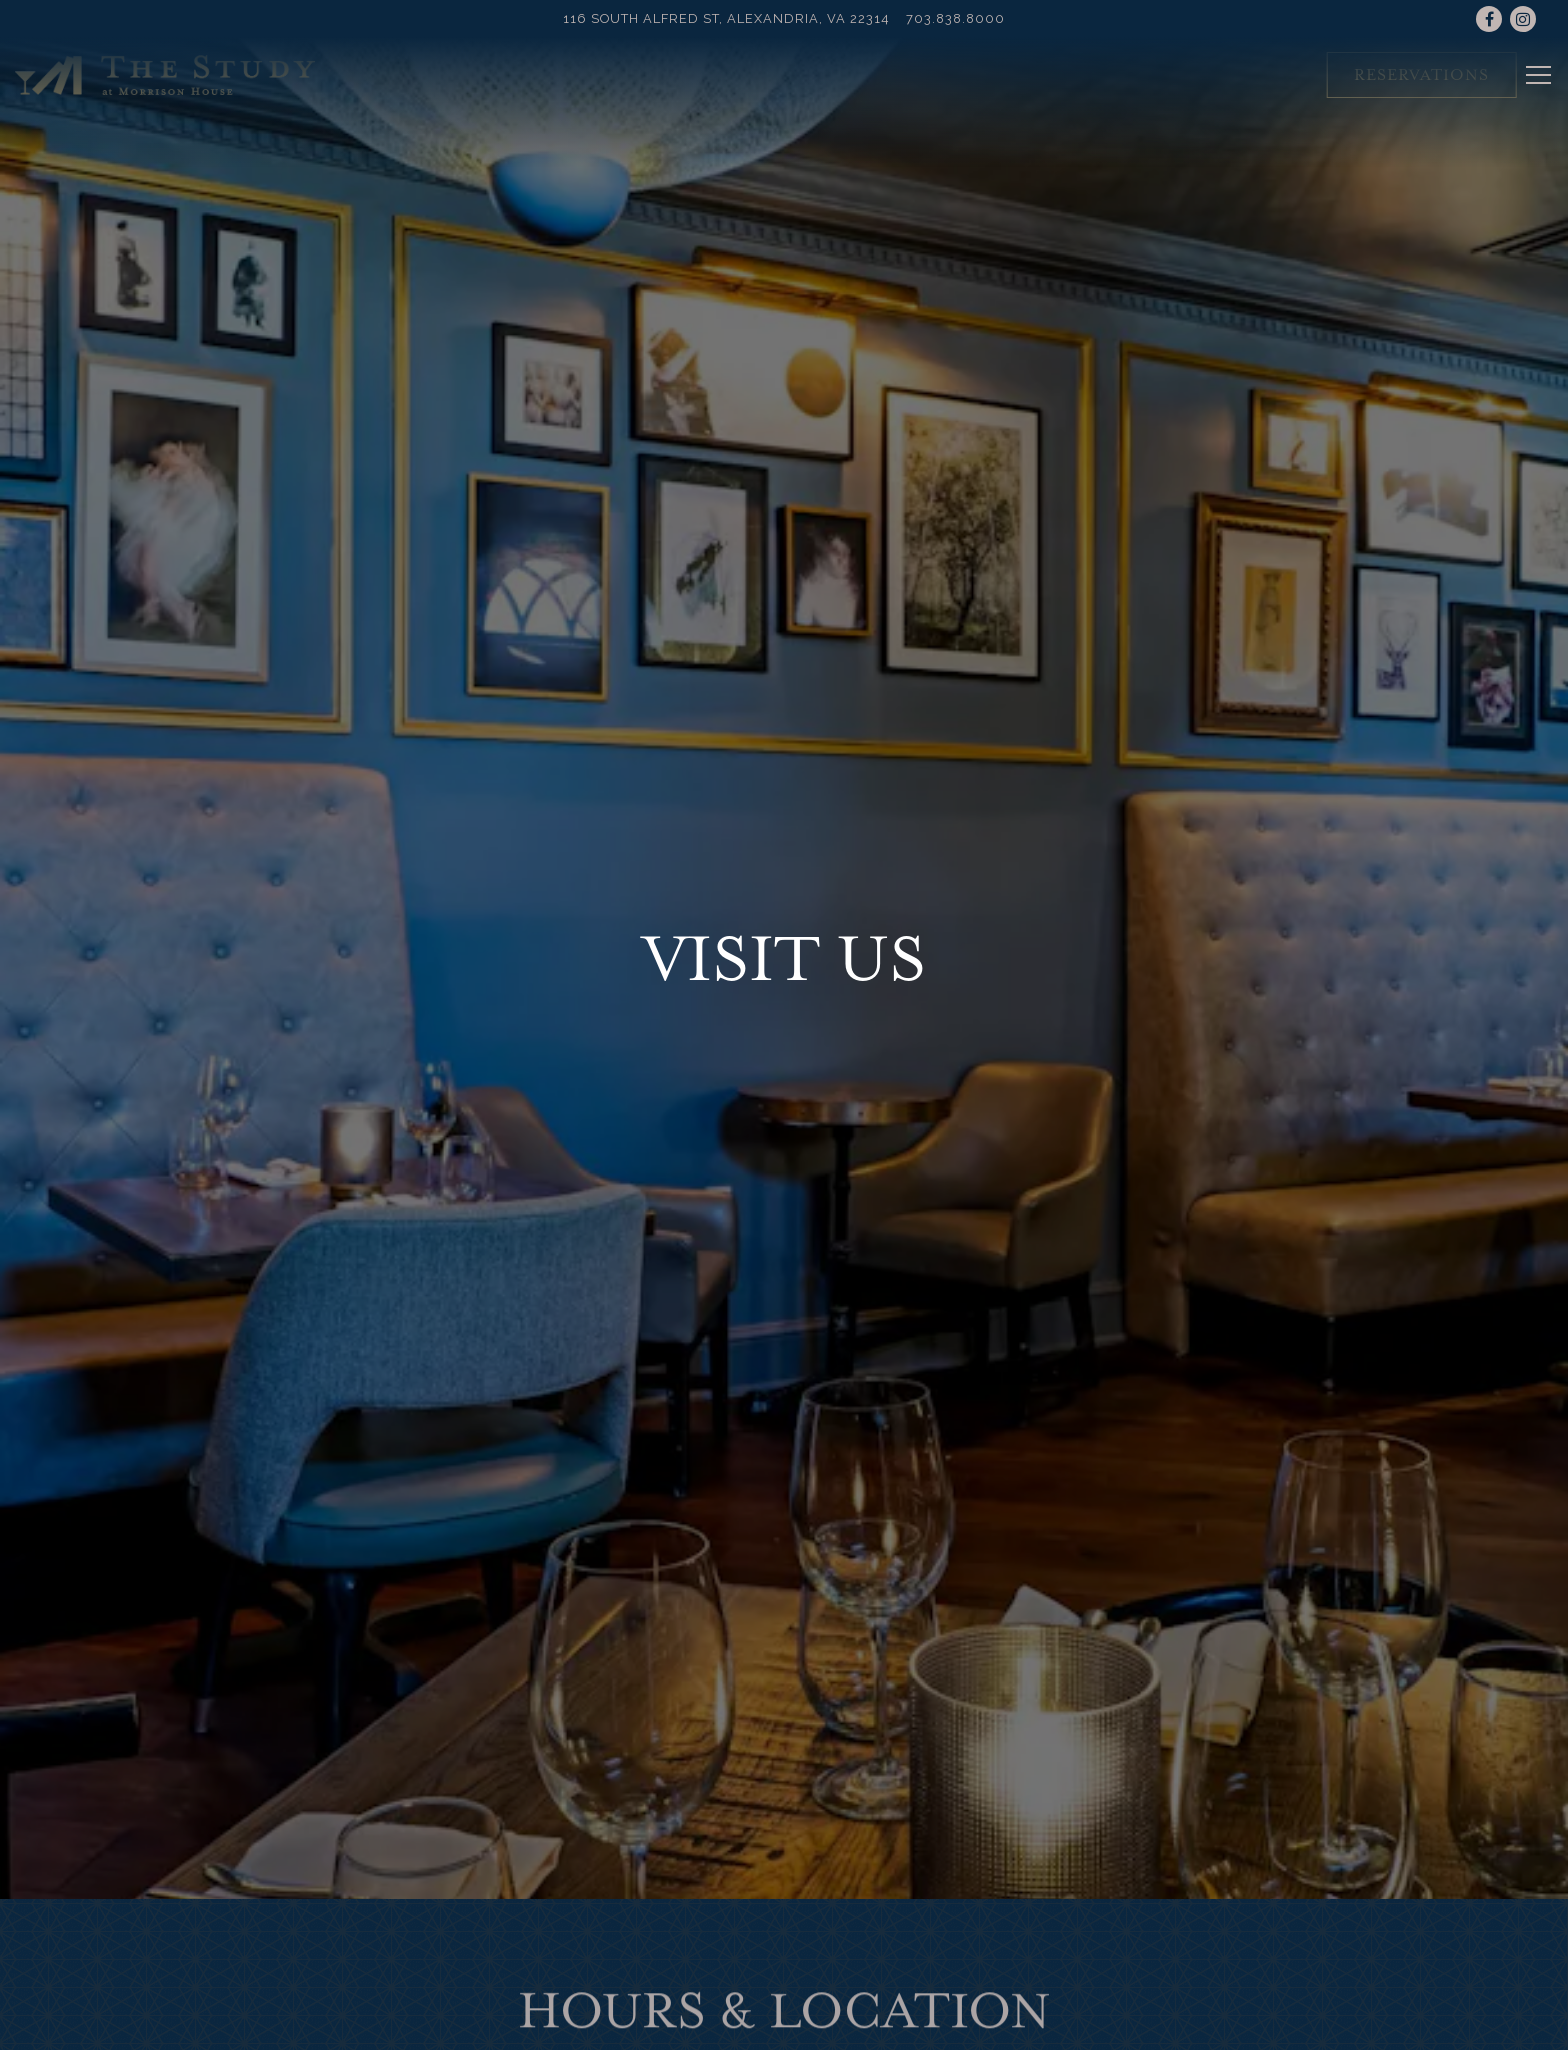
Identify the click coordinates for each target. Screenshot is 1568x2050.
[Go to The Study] (726, 18)
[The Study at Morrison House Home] (165, 73)
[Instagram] (1523, 19)
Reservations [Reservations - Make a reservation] (1421, 75)
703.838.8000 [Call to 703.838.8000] (955, 18)
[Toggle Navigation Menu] (1538, 74)
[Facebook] (1489, 19)
